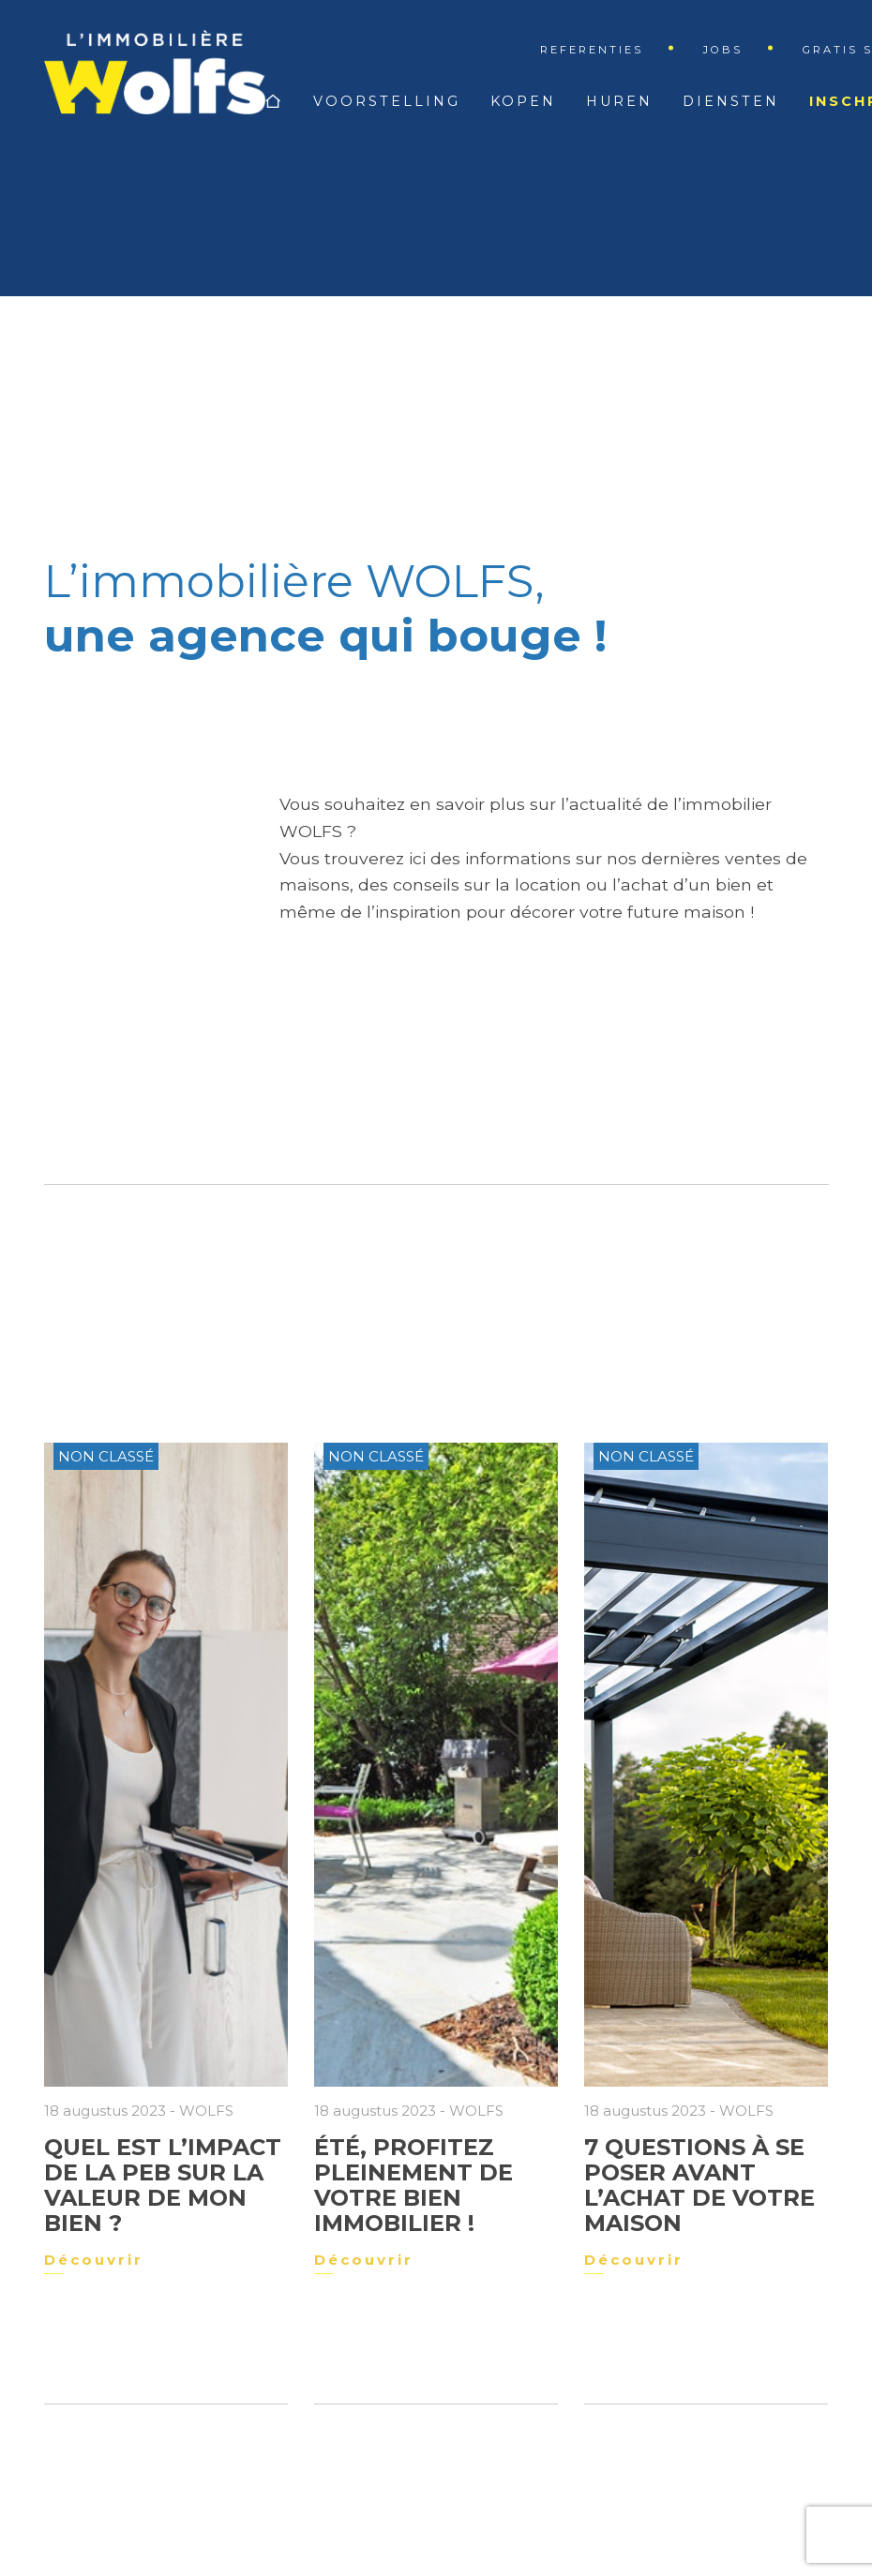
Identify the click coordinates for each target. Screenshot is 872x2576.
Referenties (591, 49)
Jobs (723, 49)
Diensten (731, 101)
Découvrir (93, 2260)
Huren (619, 101)
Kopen (523, 101)
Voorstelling (386, 101)
